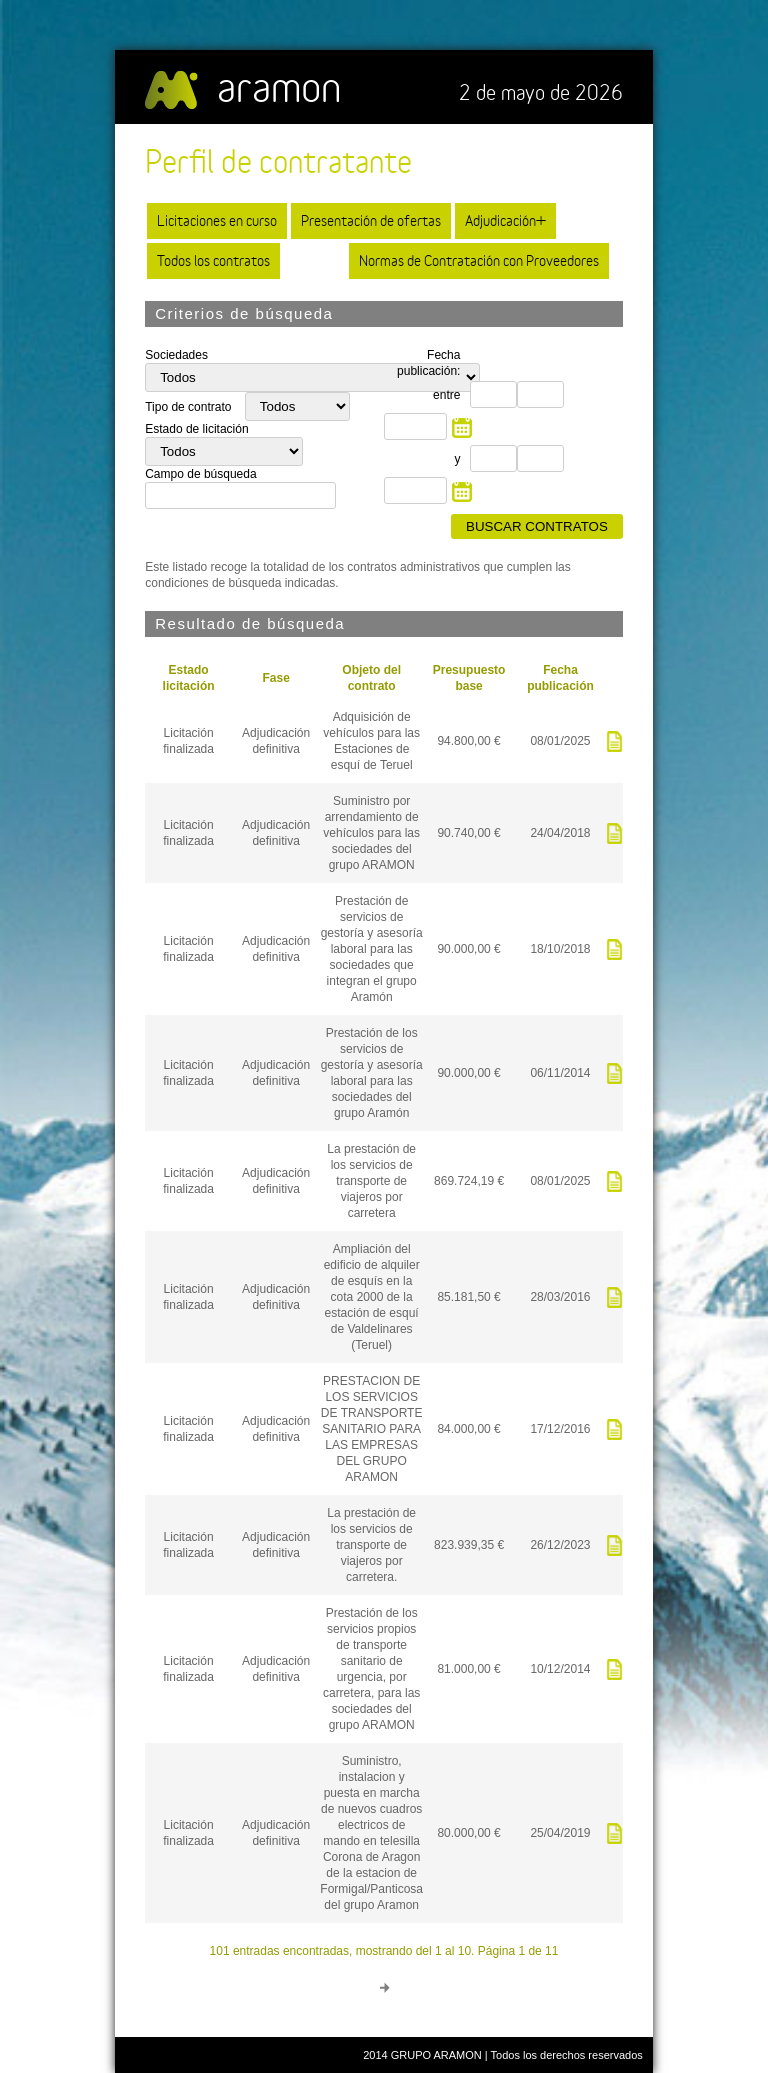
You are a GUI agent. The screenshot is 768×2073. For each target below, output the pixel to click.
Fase (275, 678)
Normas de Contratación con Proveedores (479, 260)
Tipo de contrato (190, 407)
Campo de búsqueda (200, 474)
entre (446, 395)
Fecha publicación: (428, 363)
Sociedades (176, 355)
